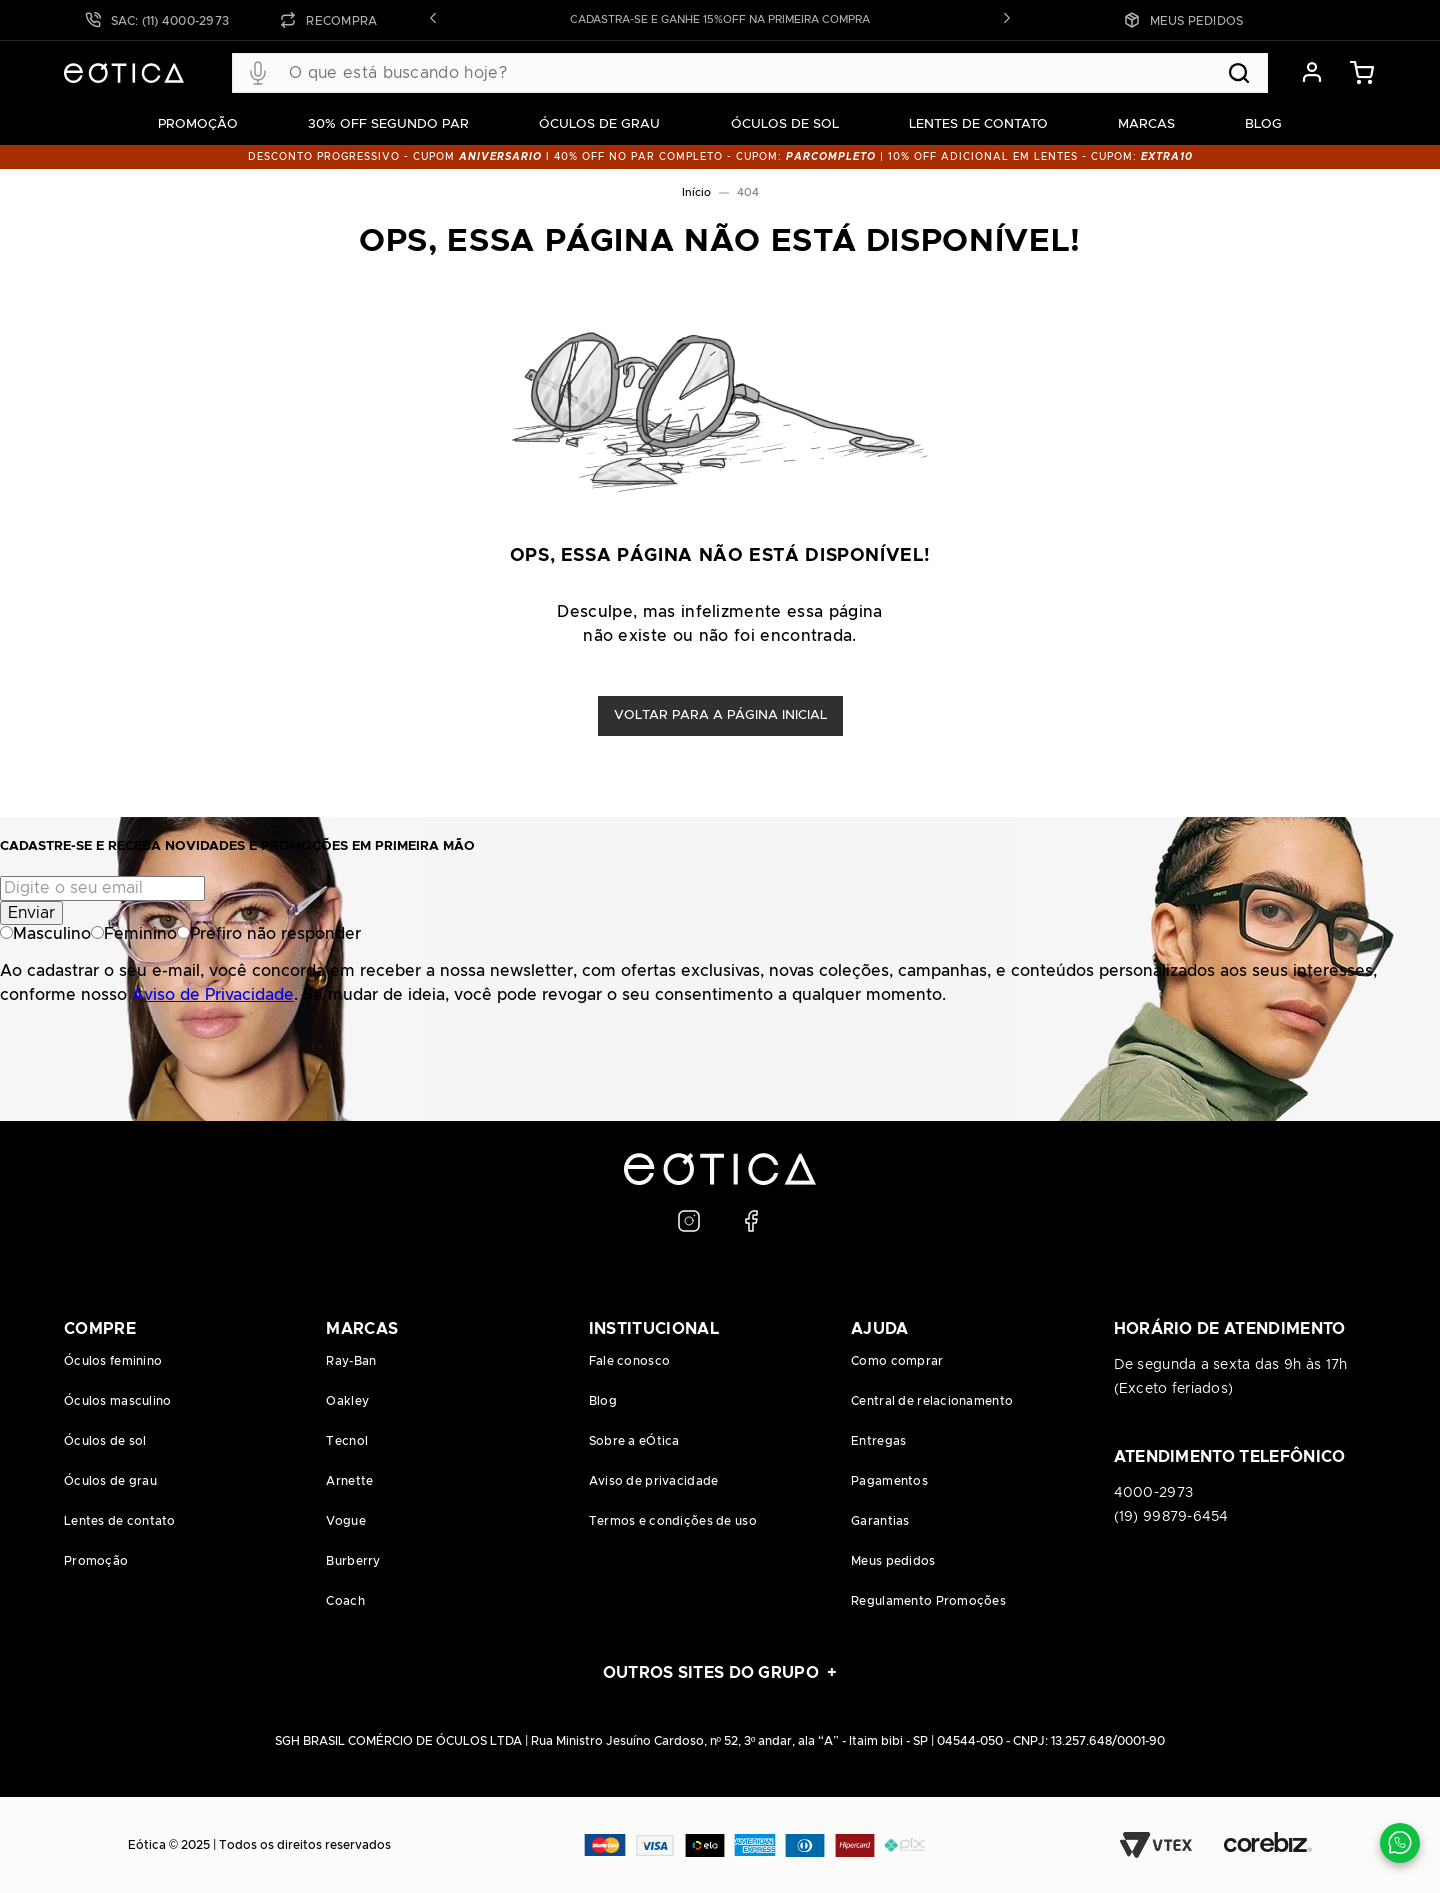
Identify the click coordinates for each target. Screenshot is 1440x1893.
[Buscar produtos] (1239, 73)
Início (696, 192)
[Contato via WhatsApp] (1400, 1843)
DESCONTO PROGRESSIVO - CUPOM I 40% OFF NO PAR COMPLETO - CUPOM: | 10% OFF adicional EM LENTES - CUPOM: (720, 157)
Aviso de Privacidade (213, 995)
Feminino (134, 934)
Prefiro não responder (269, 934)
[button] (433, 20)
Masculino (45, 934)
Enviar (31, 913)
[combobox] (750, 73)
